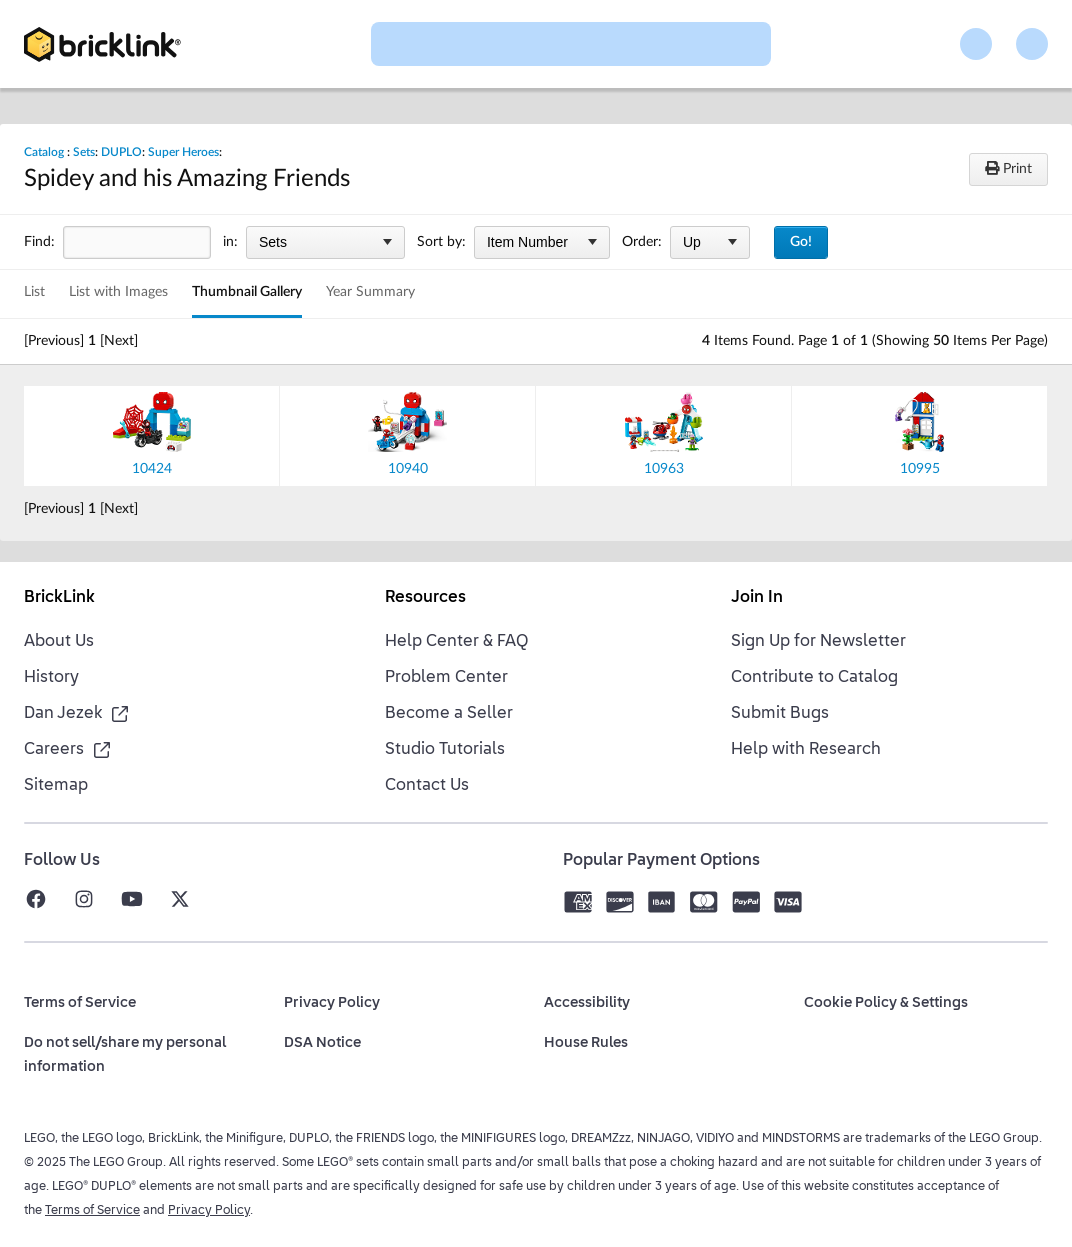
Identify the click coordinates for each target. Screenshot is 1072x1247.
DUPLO (121, 152)
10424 (152, 469)
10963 (664, 469)
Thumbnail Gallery (247, 292)
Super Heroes (183, 152)
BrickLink (59, 598)
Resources (425, 598)
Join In (757, 598)
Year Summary (370, 292)
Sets (84, 152)
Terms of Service (92, 1211)
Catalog (44, 152)
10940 (408, 469)
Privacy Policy (209, 1211)
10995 (920, 469)
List (34, 292)
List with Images (118, 292)
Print (1008, 168)
